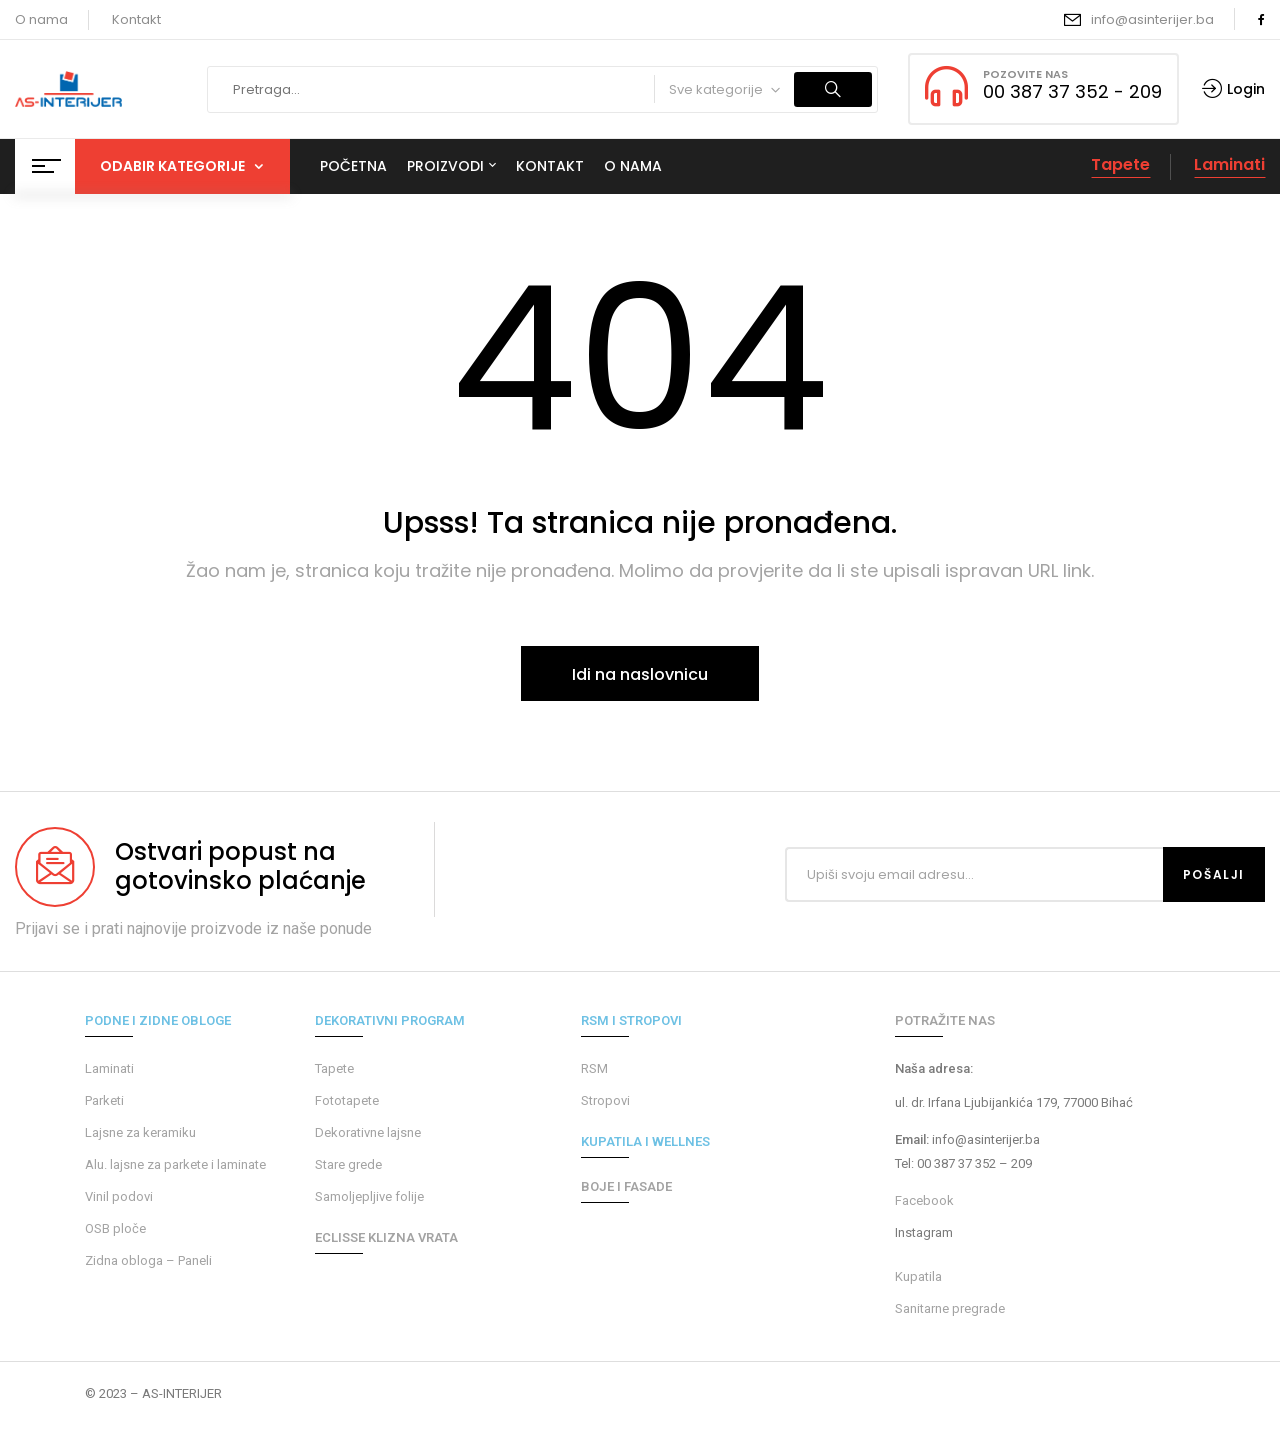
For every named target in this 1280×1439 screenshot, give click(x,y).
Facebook (924, 1200)
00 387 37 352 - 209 (1072, 91)
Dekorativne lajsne (368, 1132)
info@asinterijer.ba (1152, 19)
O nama (41, 19)
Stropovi (605, 1100)
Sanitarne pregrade (950, 1308)
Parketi (104, 1100)
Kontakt (136, 19)
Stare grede (348, 1164)
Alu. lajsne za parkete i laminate (175, 1164)
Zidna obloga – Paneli (148, 1260)
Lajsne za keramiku (140, 1132)
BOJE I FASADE (626, 1186)
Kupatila (918, 1276)
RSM (594, 1068)
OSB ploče (115, 1228)
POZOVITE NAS (1025, 74)
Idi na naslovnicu (640, 674)
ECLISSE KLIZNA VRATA (386, 1237)
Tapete (1120, 164)
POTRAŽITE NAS (945, 1020)
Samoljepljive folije (369, 1196)
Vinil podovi (119, 1196)
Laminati (1229, 164)
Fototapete (347, 1100)
